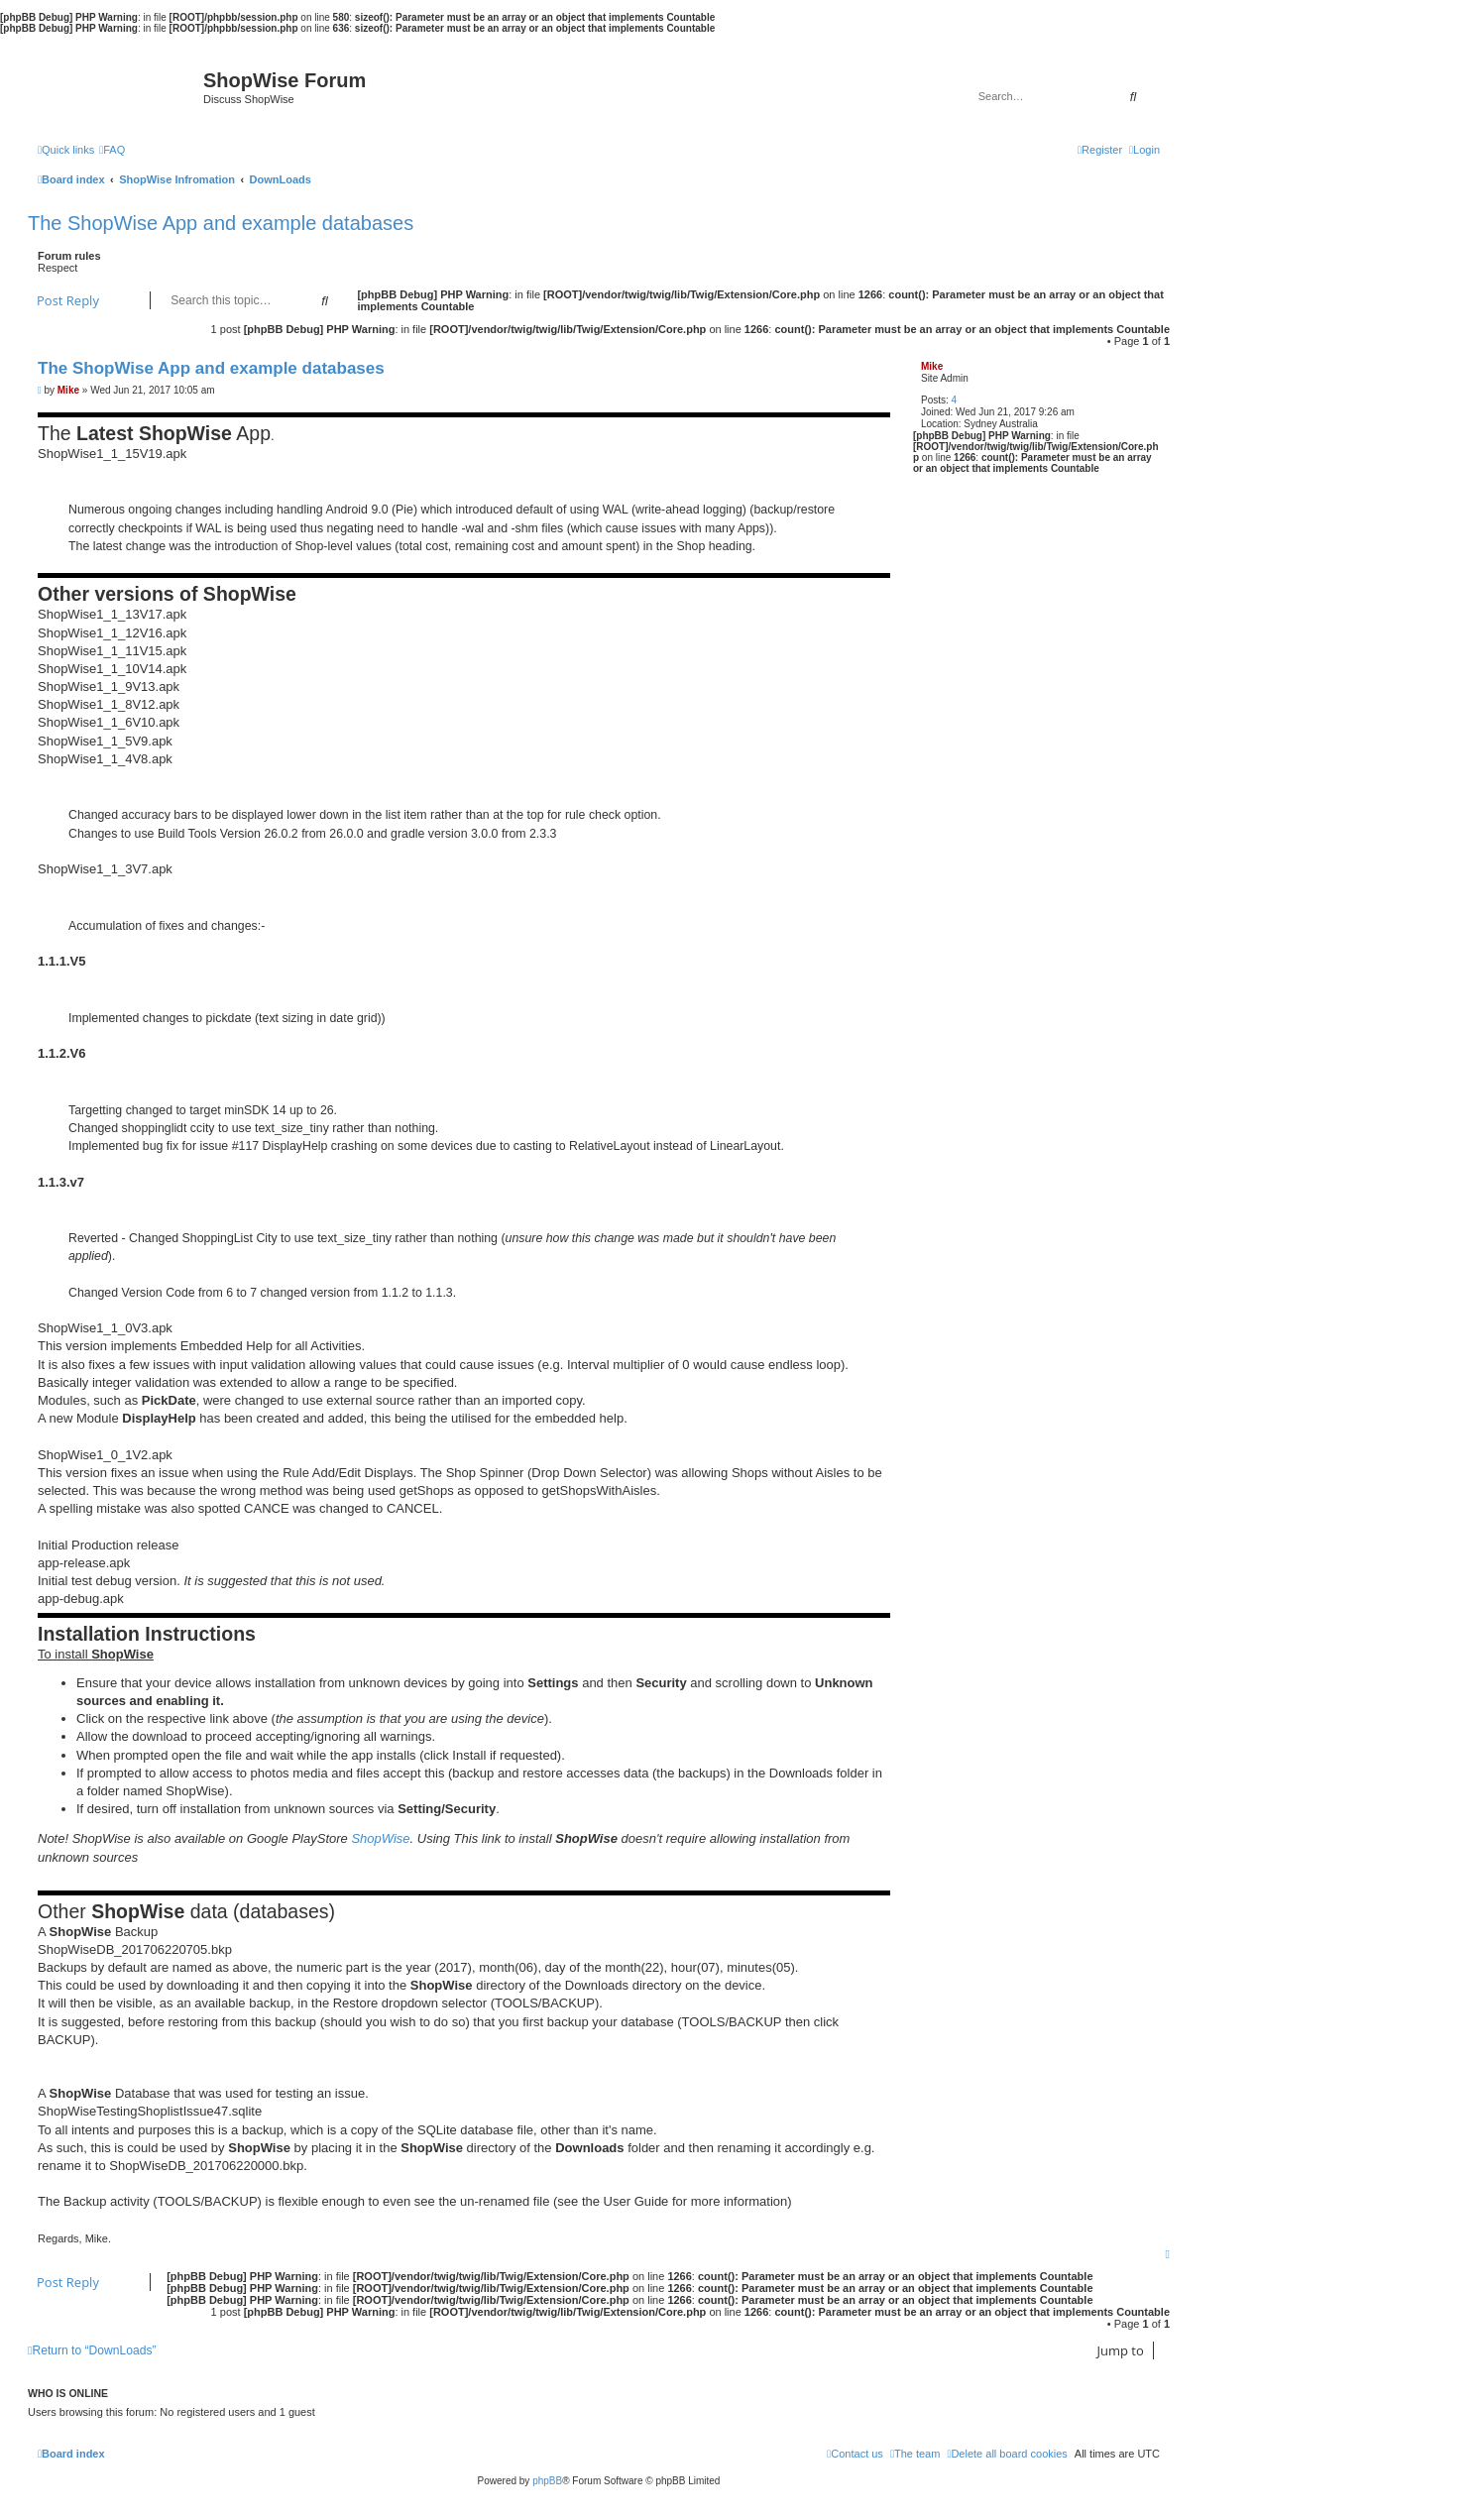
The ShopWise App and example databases (220, 223)
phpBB (547, 2480)
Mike (932, 366)
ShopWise (380, 1838)
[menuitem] (112, 150)
